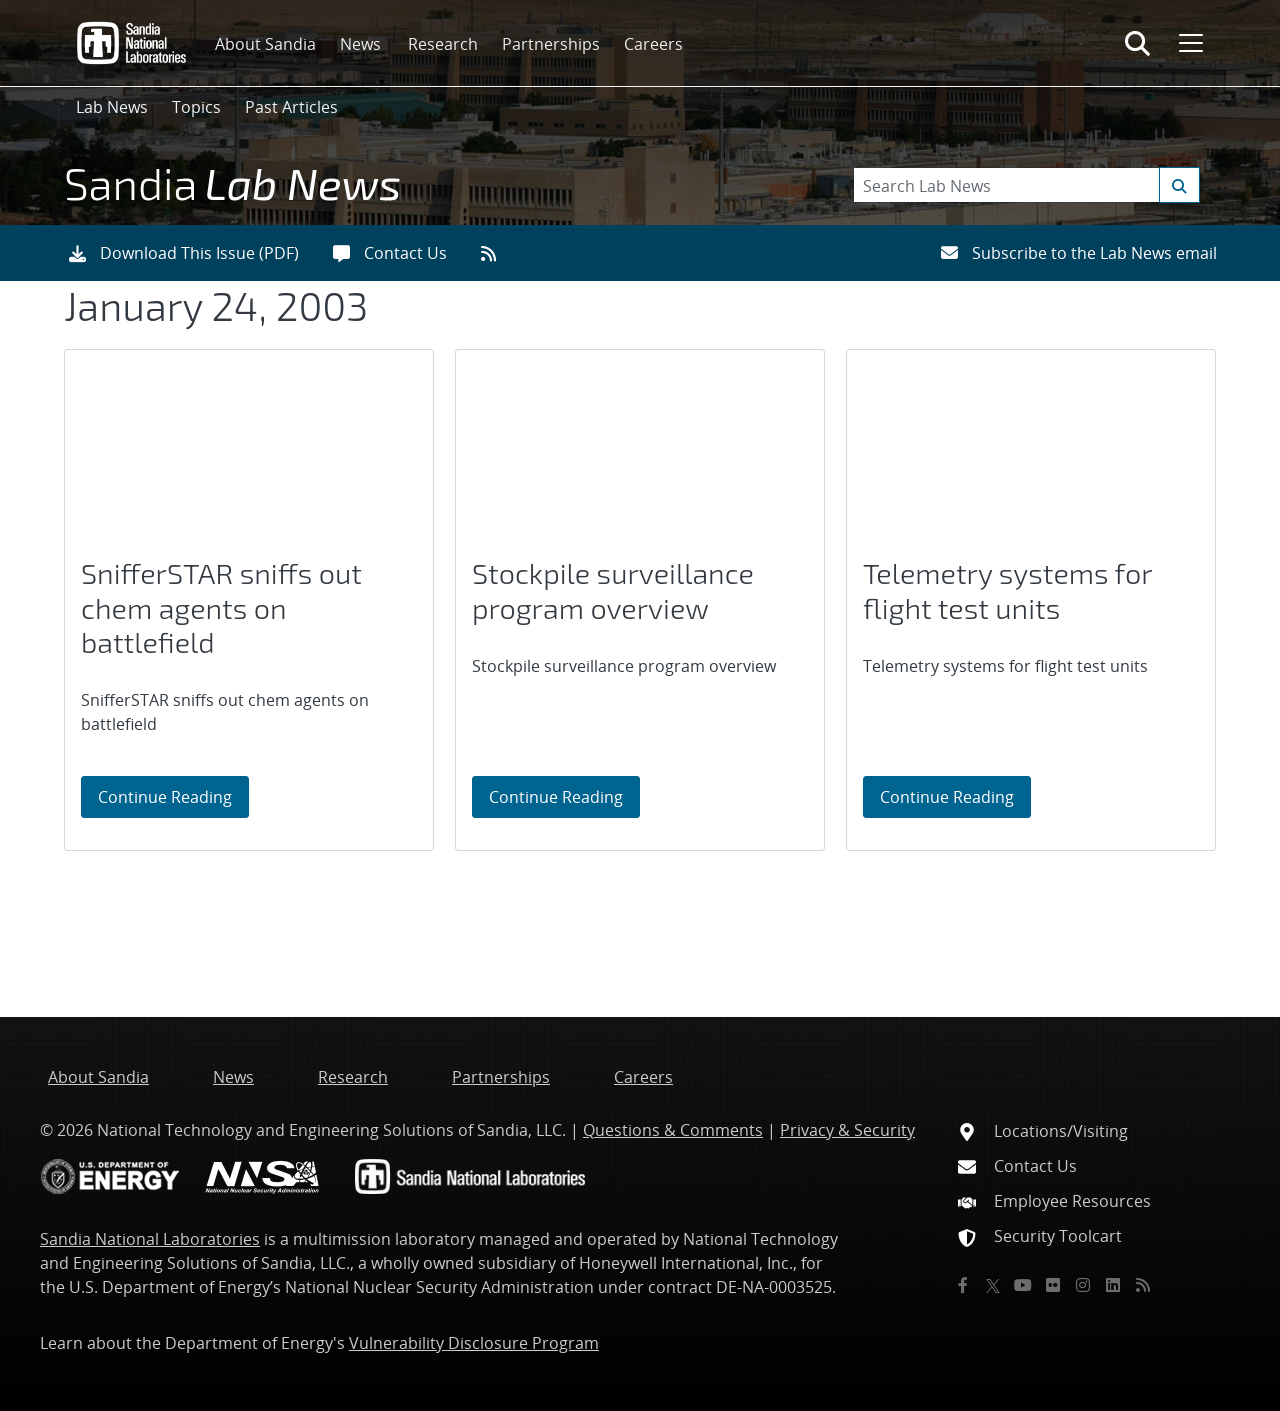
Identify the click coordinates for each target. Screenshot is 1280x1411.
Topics (196, 107)
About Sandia (265, 44)
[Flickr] (1053, 1285)
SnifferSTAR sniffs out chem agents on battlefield (221, 607)
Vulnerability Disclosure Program (474, 1343)
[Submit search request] (1179, 185)
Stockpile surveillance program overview (613, 590)
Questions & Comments (673, 1130)
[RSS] (1143, 1285)
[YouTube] (1023, 1285)
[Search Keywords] (1026, 185)
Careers (653, 44)
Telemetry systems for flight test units (1007, 590)
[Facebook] (963, 1285)
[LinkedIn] (1113, 1285)
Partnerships (551, 44)
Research (443, 44)
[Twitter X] (993, 1285)
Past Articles (291, 107)
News (360, 44)
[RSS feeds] (495, 253)
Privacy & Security (847, 1130)
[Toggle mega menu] (1189, 43)
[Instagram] (1083, 1285)
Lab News (112, 107)
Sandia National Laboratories (150, 1239)
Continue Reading (173, 796)
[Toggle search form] (1137, 43)
